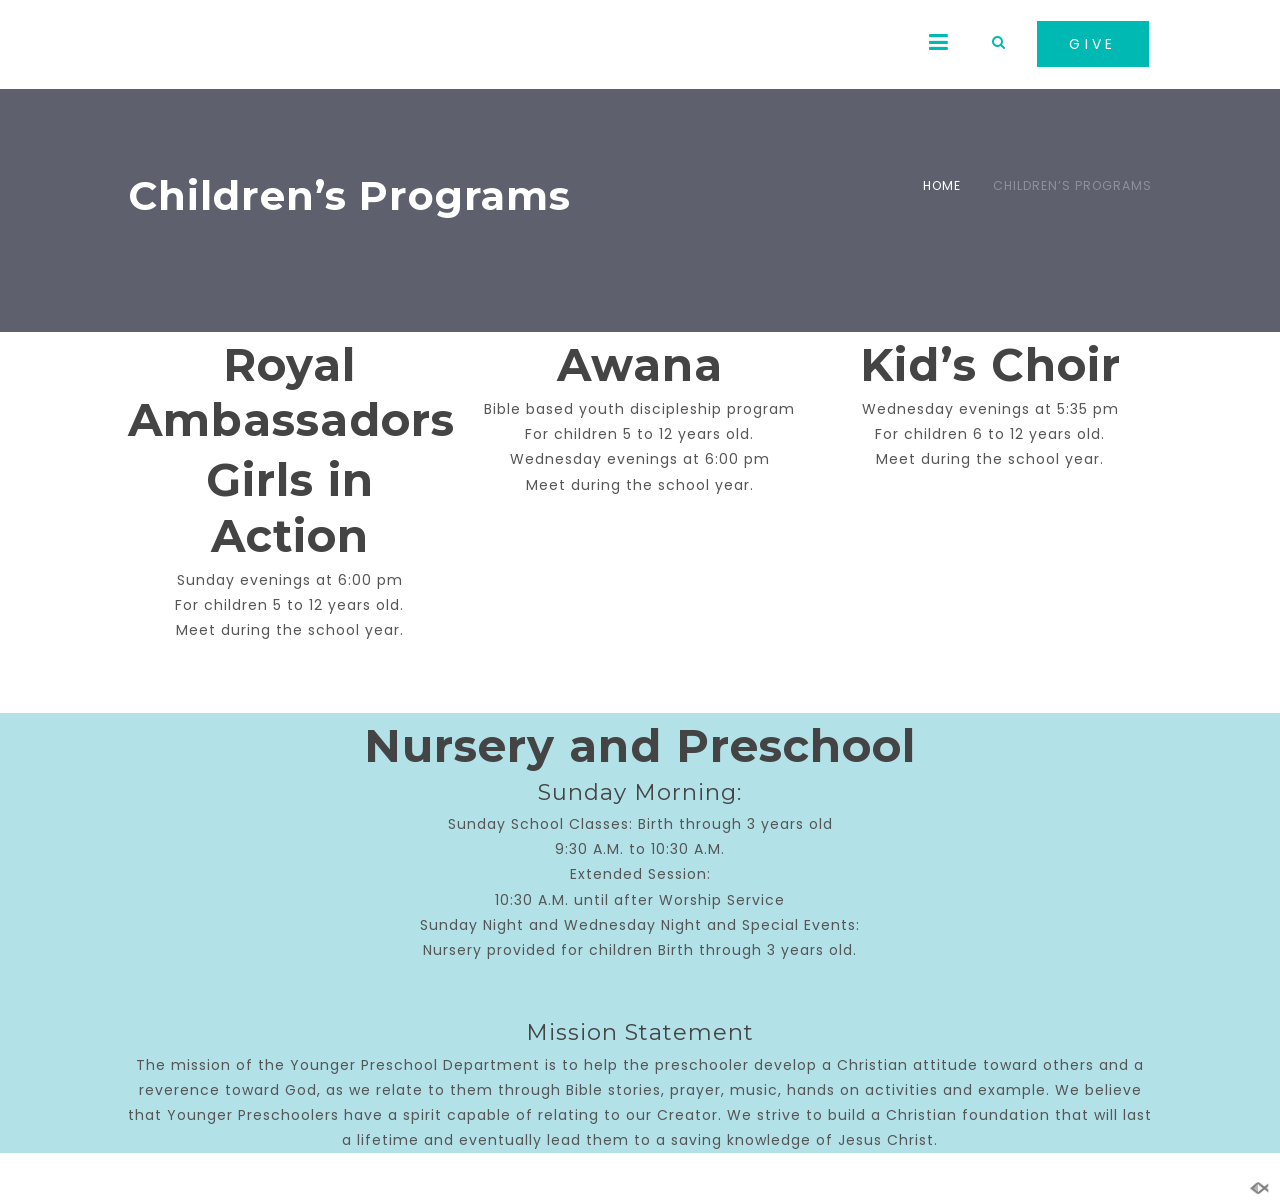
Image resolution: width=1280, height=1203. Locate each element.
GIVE (1093, 44)
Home (942, 185)
